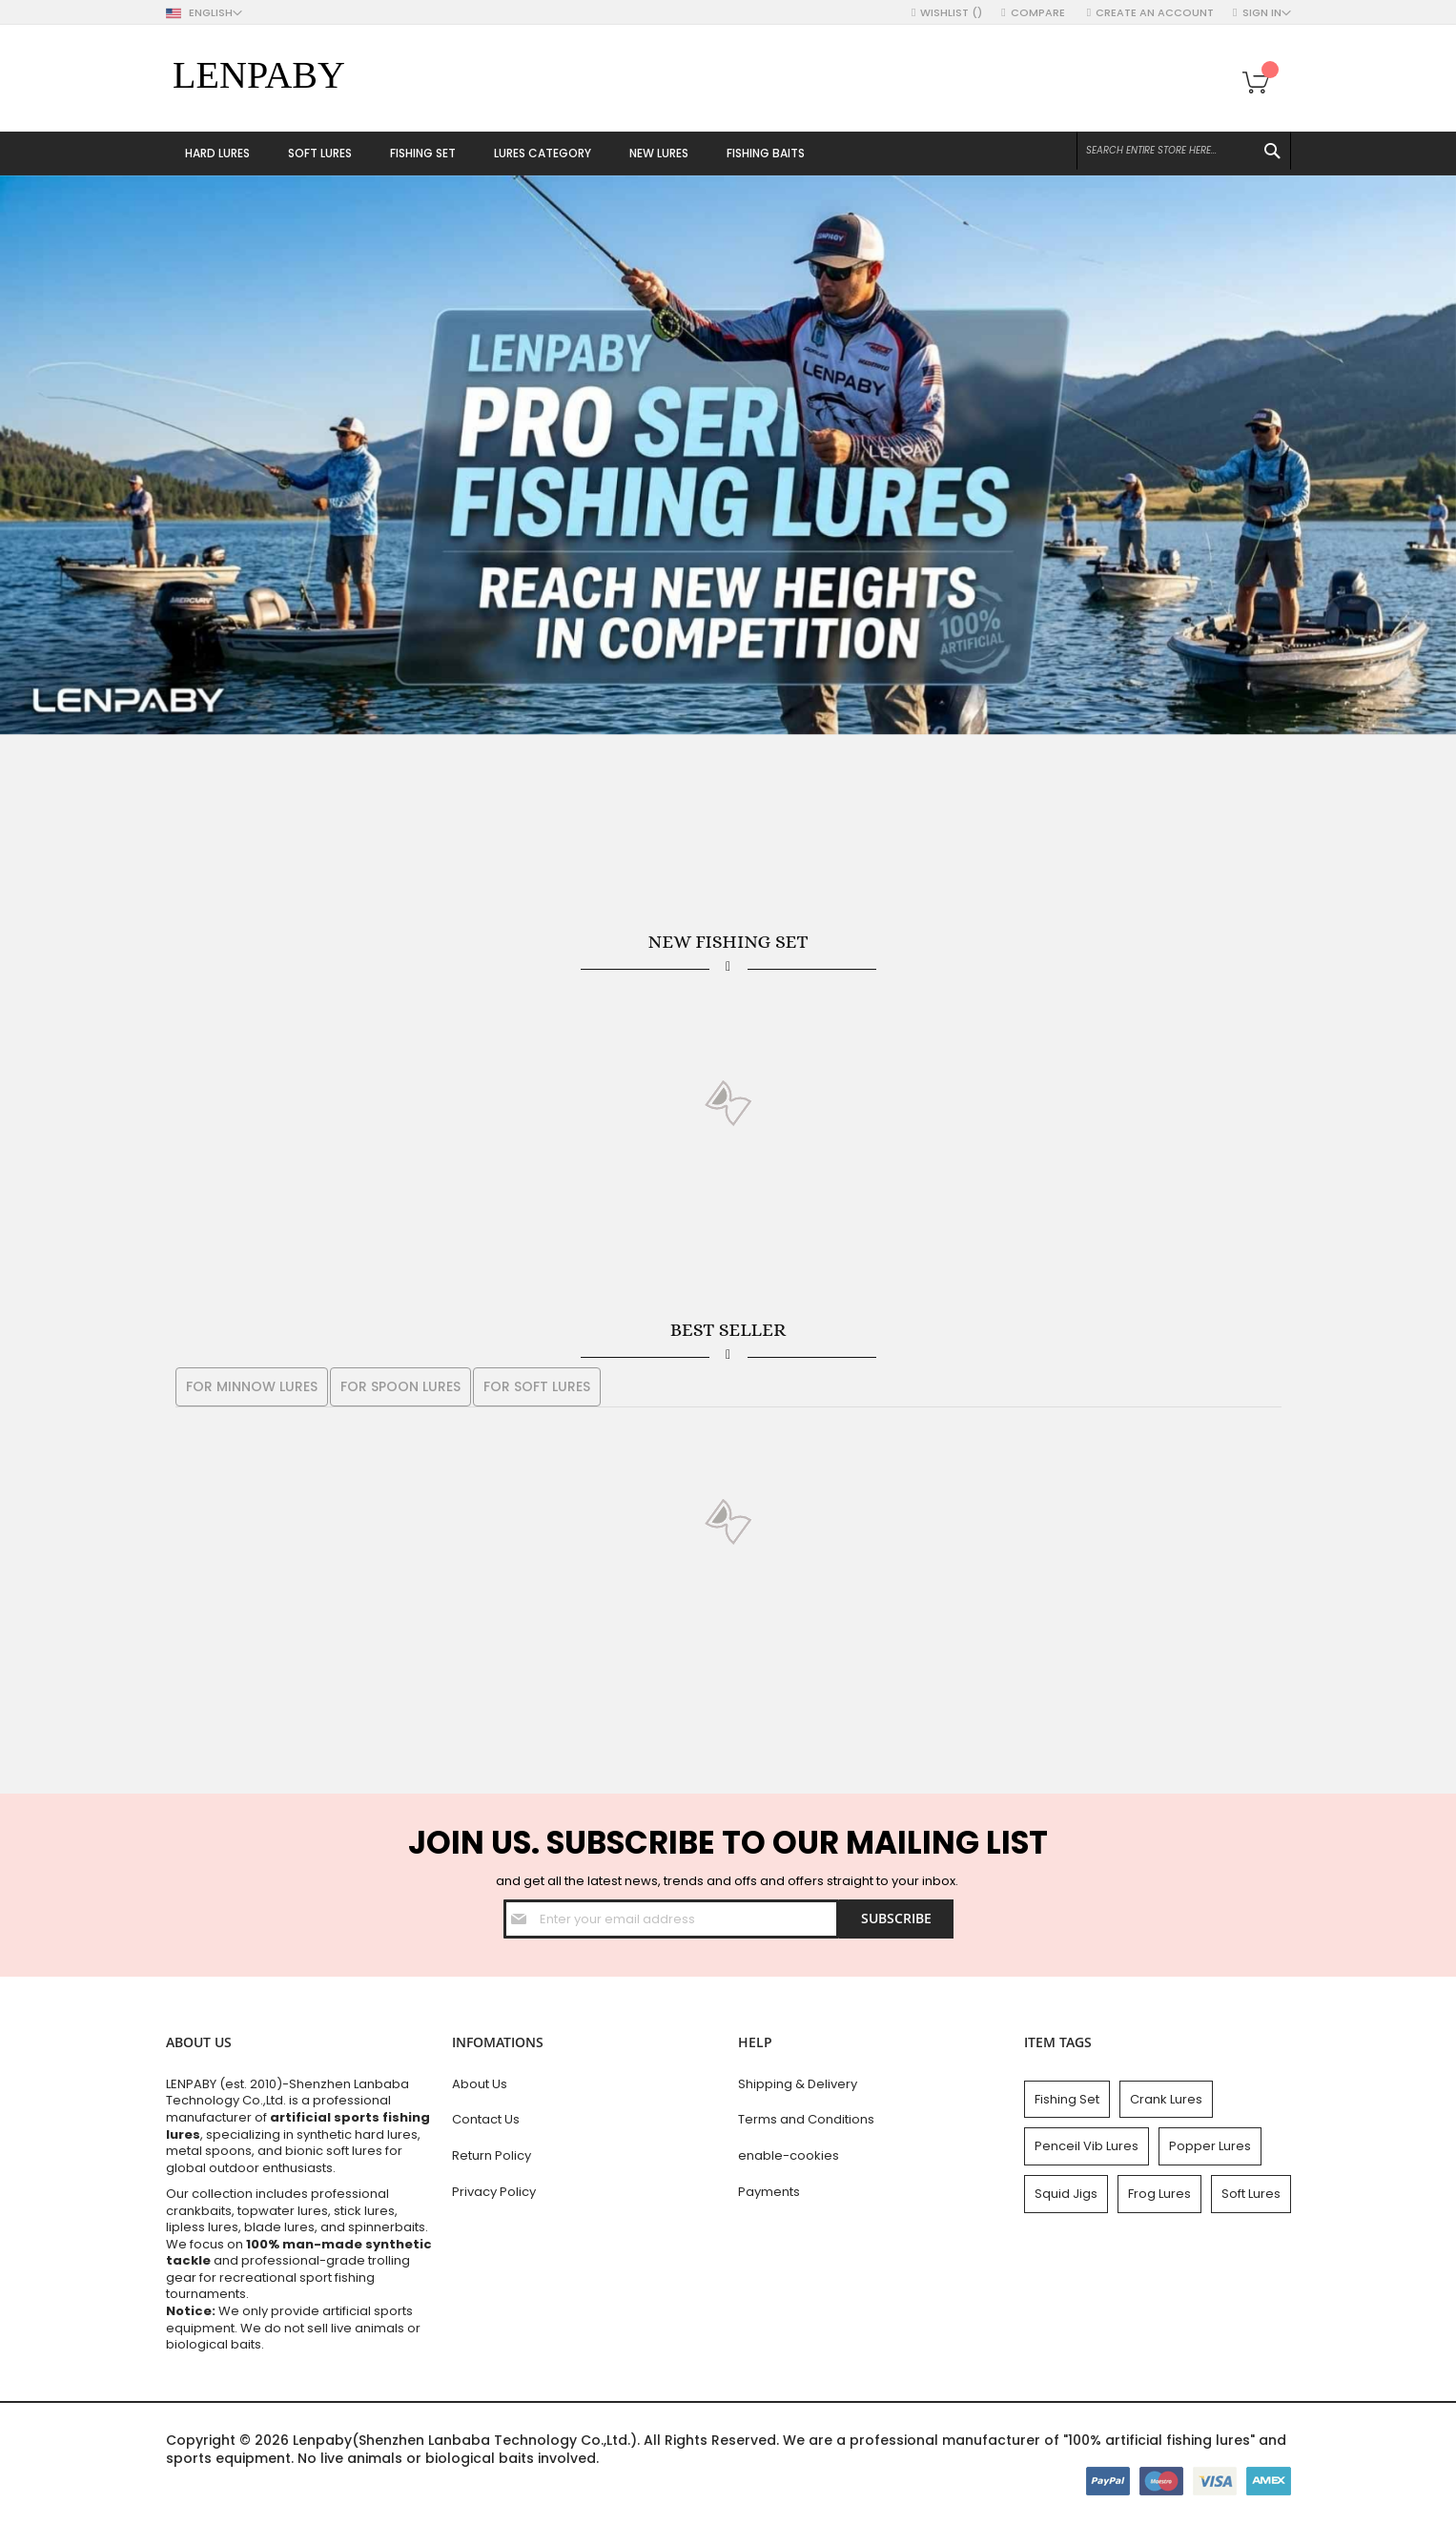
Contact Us (486, 2119)
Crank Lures (1166, 2099)
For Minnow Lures (252, 1386)
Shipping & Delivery (797, 2084)
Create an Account (1155, 13)
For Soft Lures (536, 1386)
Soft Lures (1251, 2194)
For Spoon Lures (400, 1386)
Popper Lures (1210, 2146)
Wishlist (951, 13)
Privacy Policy (494, 2192)
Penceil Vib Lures (1086, 2146)
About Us (479, 2084)
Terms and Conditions (806, 2119)
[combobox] (1184, 151)
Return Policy (491, 2155)
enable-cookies (788, 2155)
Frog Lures (1159, 2194)
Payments (769, 2192)
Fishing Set (1067, 2099)
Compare (1039, 13)
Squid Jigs (1066, 2194)
